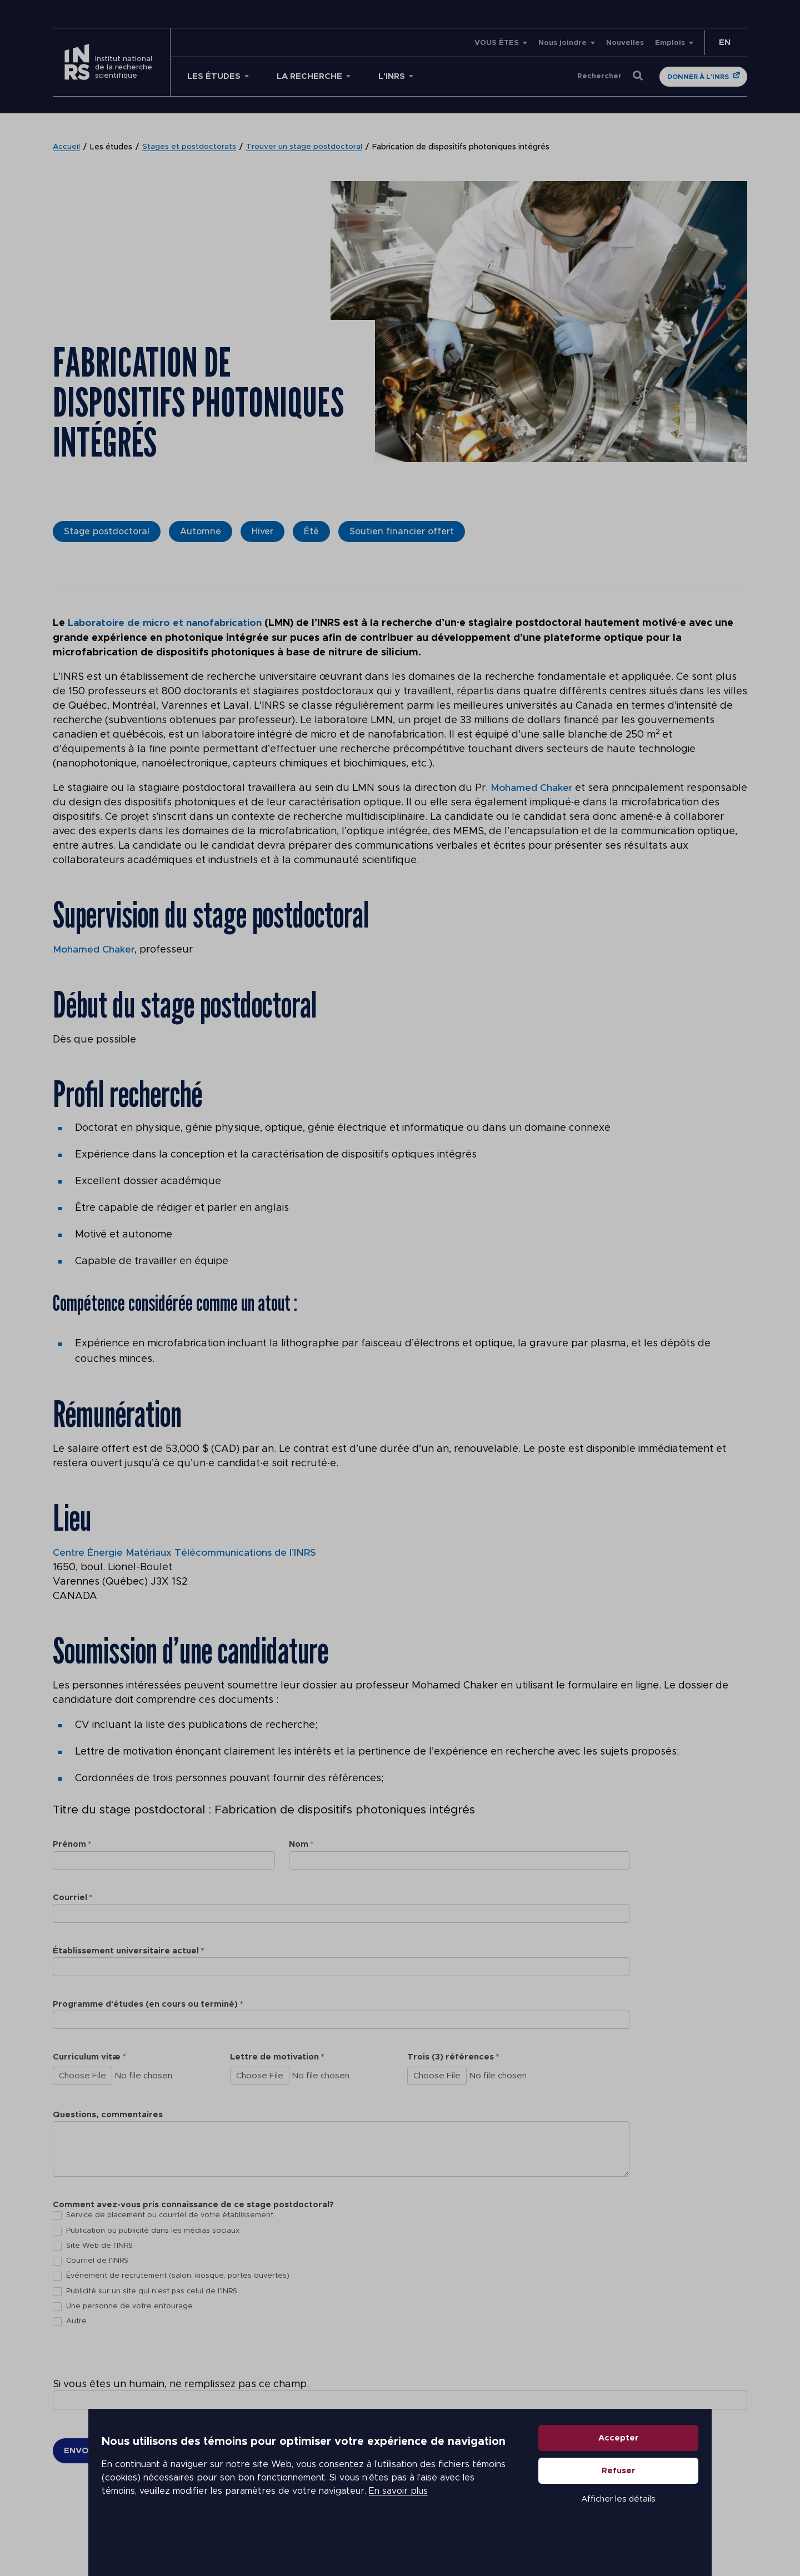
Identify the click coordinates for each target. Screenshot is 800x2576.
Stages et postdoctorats (190, 147)
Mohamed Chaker (532, 788)
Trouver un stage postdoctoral (305, 147)
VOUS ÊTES (496, 43)
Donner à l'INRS (698, 76)
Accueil (67, 147)
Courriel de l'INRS (90, 2260)
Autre (70, 2321)
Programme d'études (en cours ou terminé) (148, 2003)
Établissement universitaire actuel (128, 1950)
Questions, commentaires (108, 2113)
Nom (301, 1844)
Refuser (620, 2499)
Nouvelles (625, 43)
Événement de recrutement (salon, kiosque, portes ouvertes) (171, 2275)
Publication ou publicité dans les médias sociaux (146, 2230)
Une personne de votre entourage (123, 2305)
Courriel (72, 1897)
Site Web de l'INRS (93, 2245)
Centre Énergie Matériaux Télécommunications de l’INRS (187, 1552)
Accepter (620, 2467)
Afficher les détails (620, 2528)
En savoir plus (358, 2520)
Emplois (670, 43)
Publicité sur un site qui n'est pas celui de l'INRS (145, 2290)
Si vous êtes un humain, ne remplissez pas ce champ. (181, 2384)
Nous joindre (562, 43)
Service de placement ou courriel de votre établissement (163, 2215)
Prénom (72, 1844)
